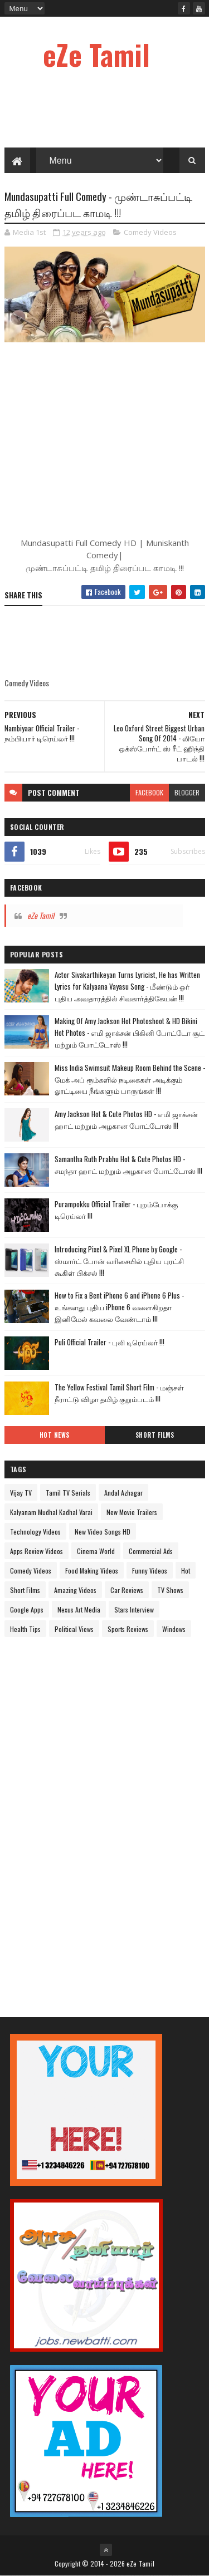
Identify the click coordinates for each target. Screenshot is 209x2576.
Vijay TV (21, 1492)
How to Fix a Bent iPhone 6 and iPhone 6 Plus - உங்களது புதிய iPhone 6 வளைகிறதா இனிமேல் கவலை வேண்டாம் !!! (119, 1307)
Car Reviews (126, 1590)
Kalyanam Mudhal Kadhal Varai (51, 1512)
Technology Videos (35, 1531)
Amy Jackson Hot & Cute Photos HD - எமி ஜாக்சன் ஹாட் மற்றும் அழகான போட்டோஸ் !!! (126, 1119)
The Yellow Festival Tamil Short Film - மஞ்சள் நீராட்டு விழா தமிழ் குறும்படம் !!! (119, 1393)
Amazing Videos (75, 1590)
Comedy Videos (150, 232)
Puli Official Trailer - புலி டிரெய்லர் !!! (109, 1342)
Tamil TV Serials (68, 1492)
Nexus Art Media (78, 1609)
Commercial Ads (151, 1551)
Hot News (55, 1434)
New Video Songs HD (102, 1531)
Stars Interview (134, 1609)
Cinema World (96, 1551)
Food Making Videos (91, 1570)
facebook (149, 792)
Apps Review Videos (36, 1551)
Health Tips (25, 1629)
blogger (187, 792)
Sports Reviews (128, 1629)
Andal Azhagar (123, 1492)
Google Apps (26, 1609)
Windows (174, 1629)
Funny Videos (149, 1570)
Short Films (154, 1434)
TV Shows (170, 1590)
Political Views (74, 1629)
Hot (185, 1570)
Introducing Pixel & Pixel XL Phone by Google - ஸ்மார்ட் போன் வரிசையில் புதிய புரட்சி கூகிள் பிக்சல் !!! (119, 1260)
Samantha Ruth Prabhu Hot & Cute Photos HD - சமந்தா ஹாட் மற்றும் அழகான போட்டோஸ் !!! (128, 1164)
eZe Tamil (96, 54)
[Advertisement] (88, 1818)
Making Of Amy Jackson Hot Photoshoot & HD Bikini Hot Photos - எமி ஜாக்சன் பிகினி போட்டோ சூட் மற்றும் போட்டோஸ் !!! (130, 1032)
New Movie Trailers (131, 1512)
